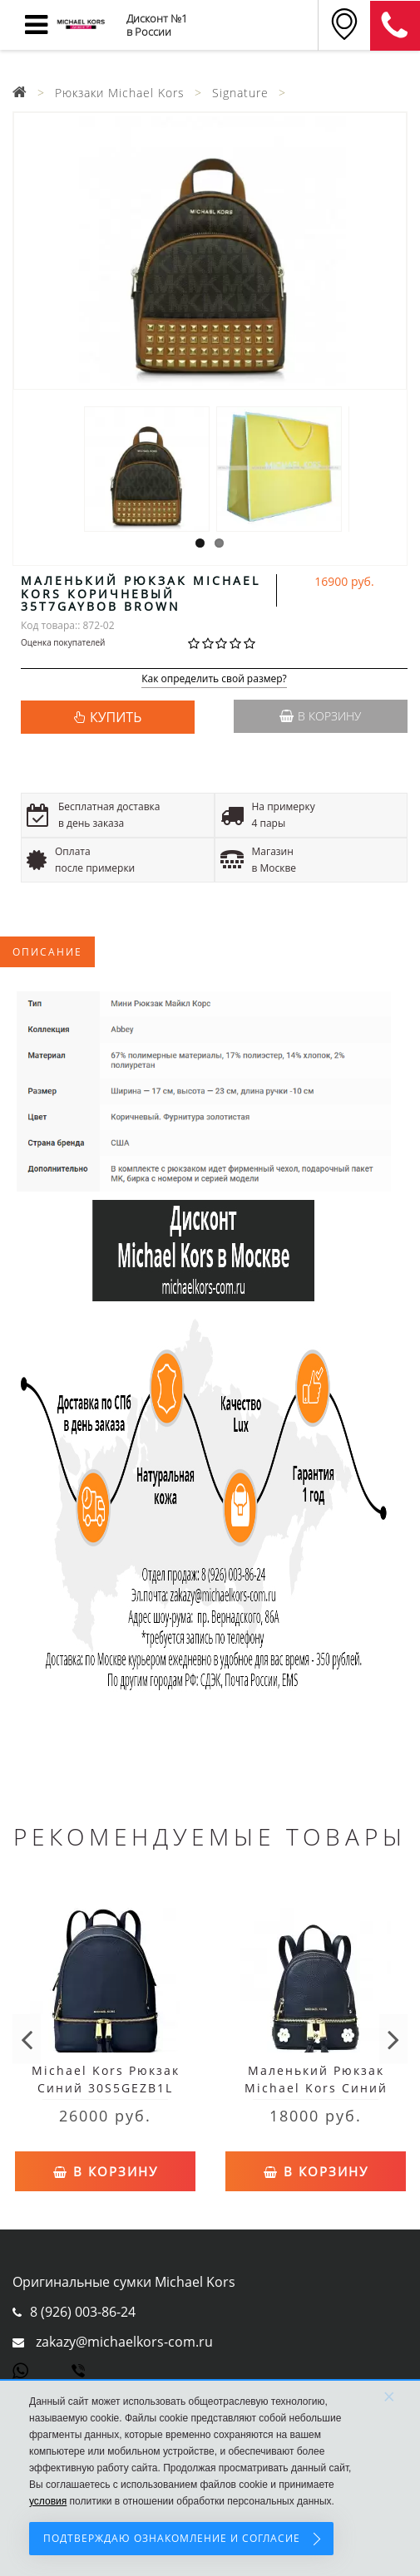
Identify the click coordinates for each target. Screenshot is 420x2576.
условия (48, 2501)
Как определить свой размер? (214, 679)
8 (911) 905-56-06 (395, 26)
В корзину (320, 716)
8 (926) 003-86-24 (83, 2312)
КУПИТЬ (115, 717)
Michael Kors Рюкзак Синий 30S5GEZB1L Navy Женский (106, 2087)
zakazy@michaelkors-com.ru (124, 2342)
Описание (47, 952)
